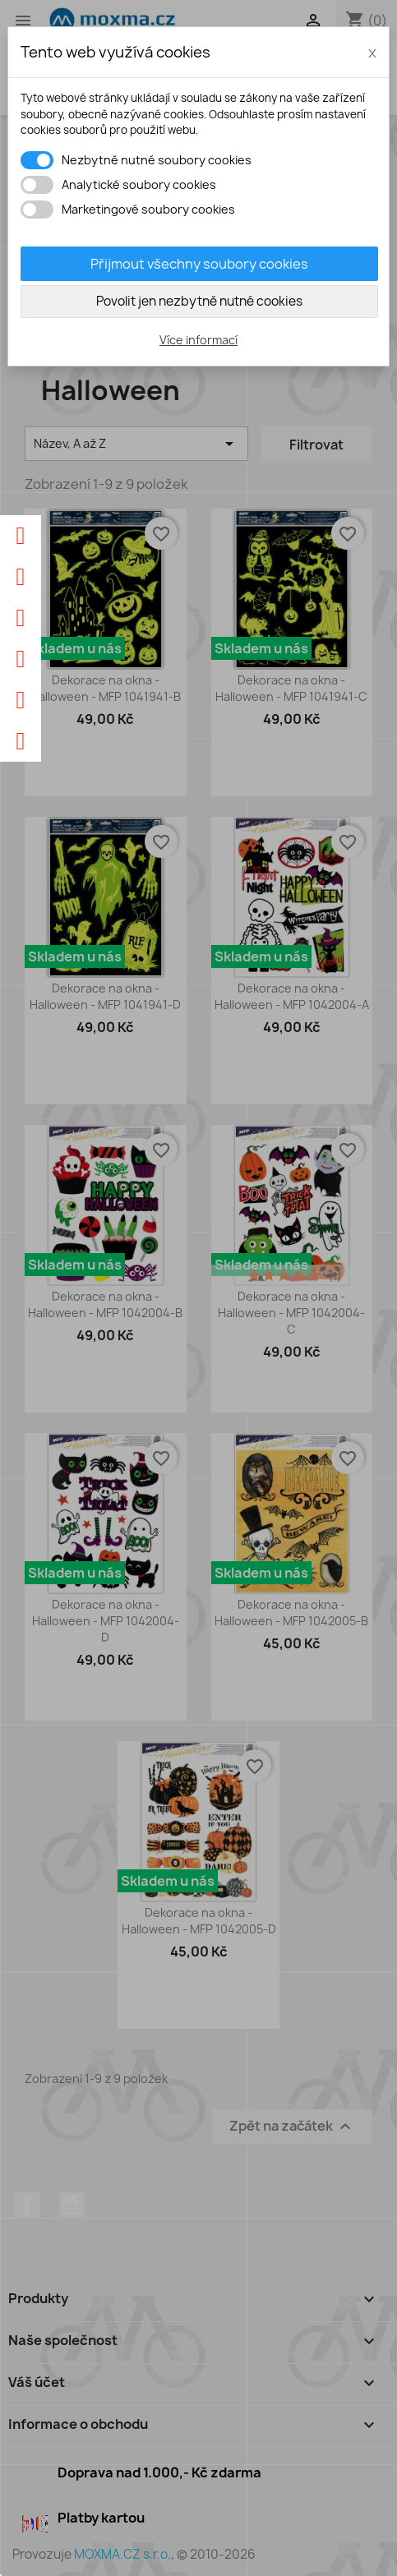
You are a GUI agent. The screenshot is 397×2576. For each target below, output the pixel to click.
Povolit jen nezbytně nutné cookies (199, 301)
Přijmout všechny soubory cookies (199, 264)
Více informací (198, 340)
